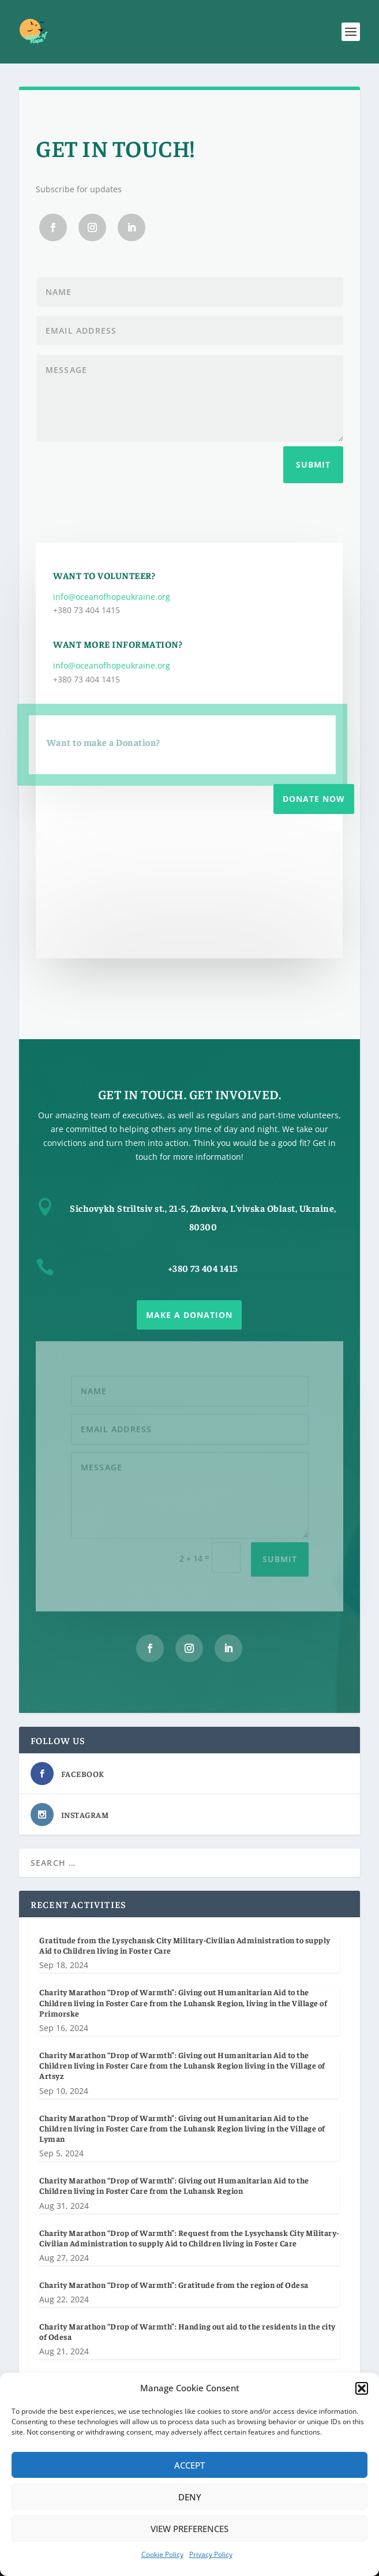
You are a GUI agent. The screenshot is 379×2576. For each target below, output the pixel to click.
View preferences (189, 2528)
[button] (361, 2388)
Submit (313, 464)
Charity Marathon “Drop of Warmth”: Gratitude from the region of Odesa (174, 2284)
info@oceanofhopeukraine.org (111, 596)
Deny (189, 2497)
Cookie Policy (162, 2554)
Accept (189, 2465)
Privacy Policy (210, 2554)
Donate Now (314, 798)
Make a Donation (189, 1314)
